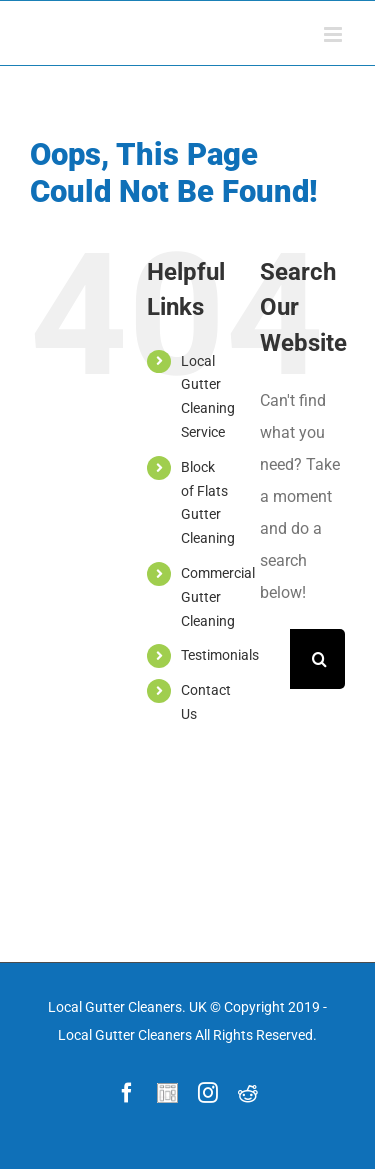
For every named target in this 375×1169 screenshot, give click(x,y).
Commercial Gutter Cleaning (218, 597)
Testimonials (220, 655)
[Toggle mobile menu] (334, 34)
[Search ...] (275, 659)
